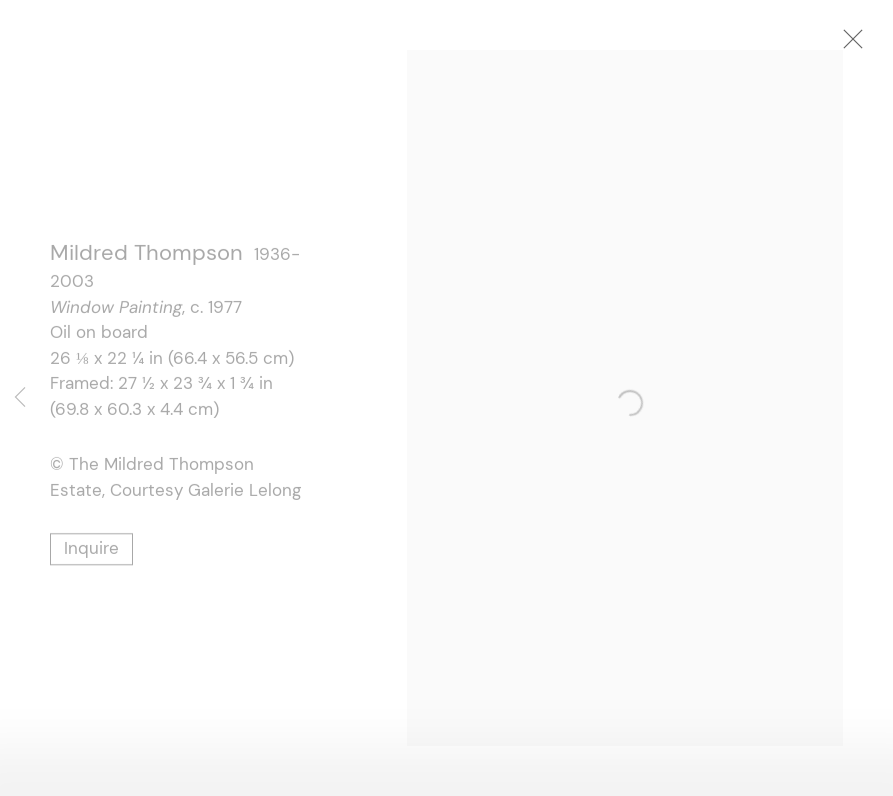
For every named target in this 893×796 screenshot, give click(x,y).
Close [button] (868, 45)
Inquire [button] (91, 552)
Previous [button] (20, 397)
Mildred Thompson (146, 256)
